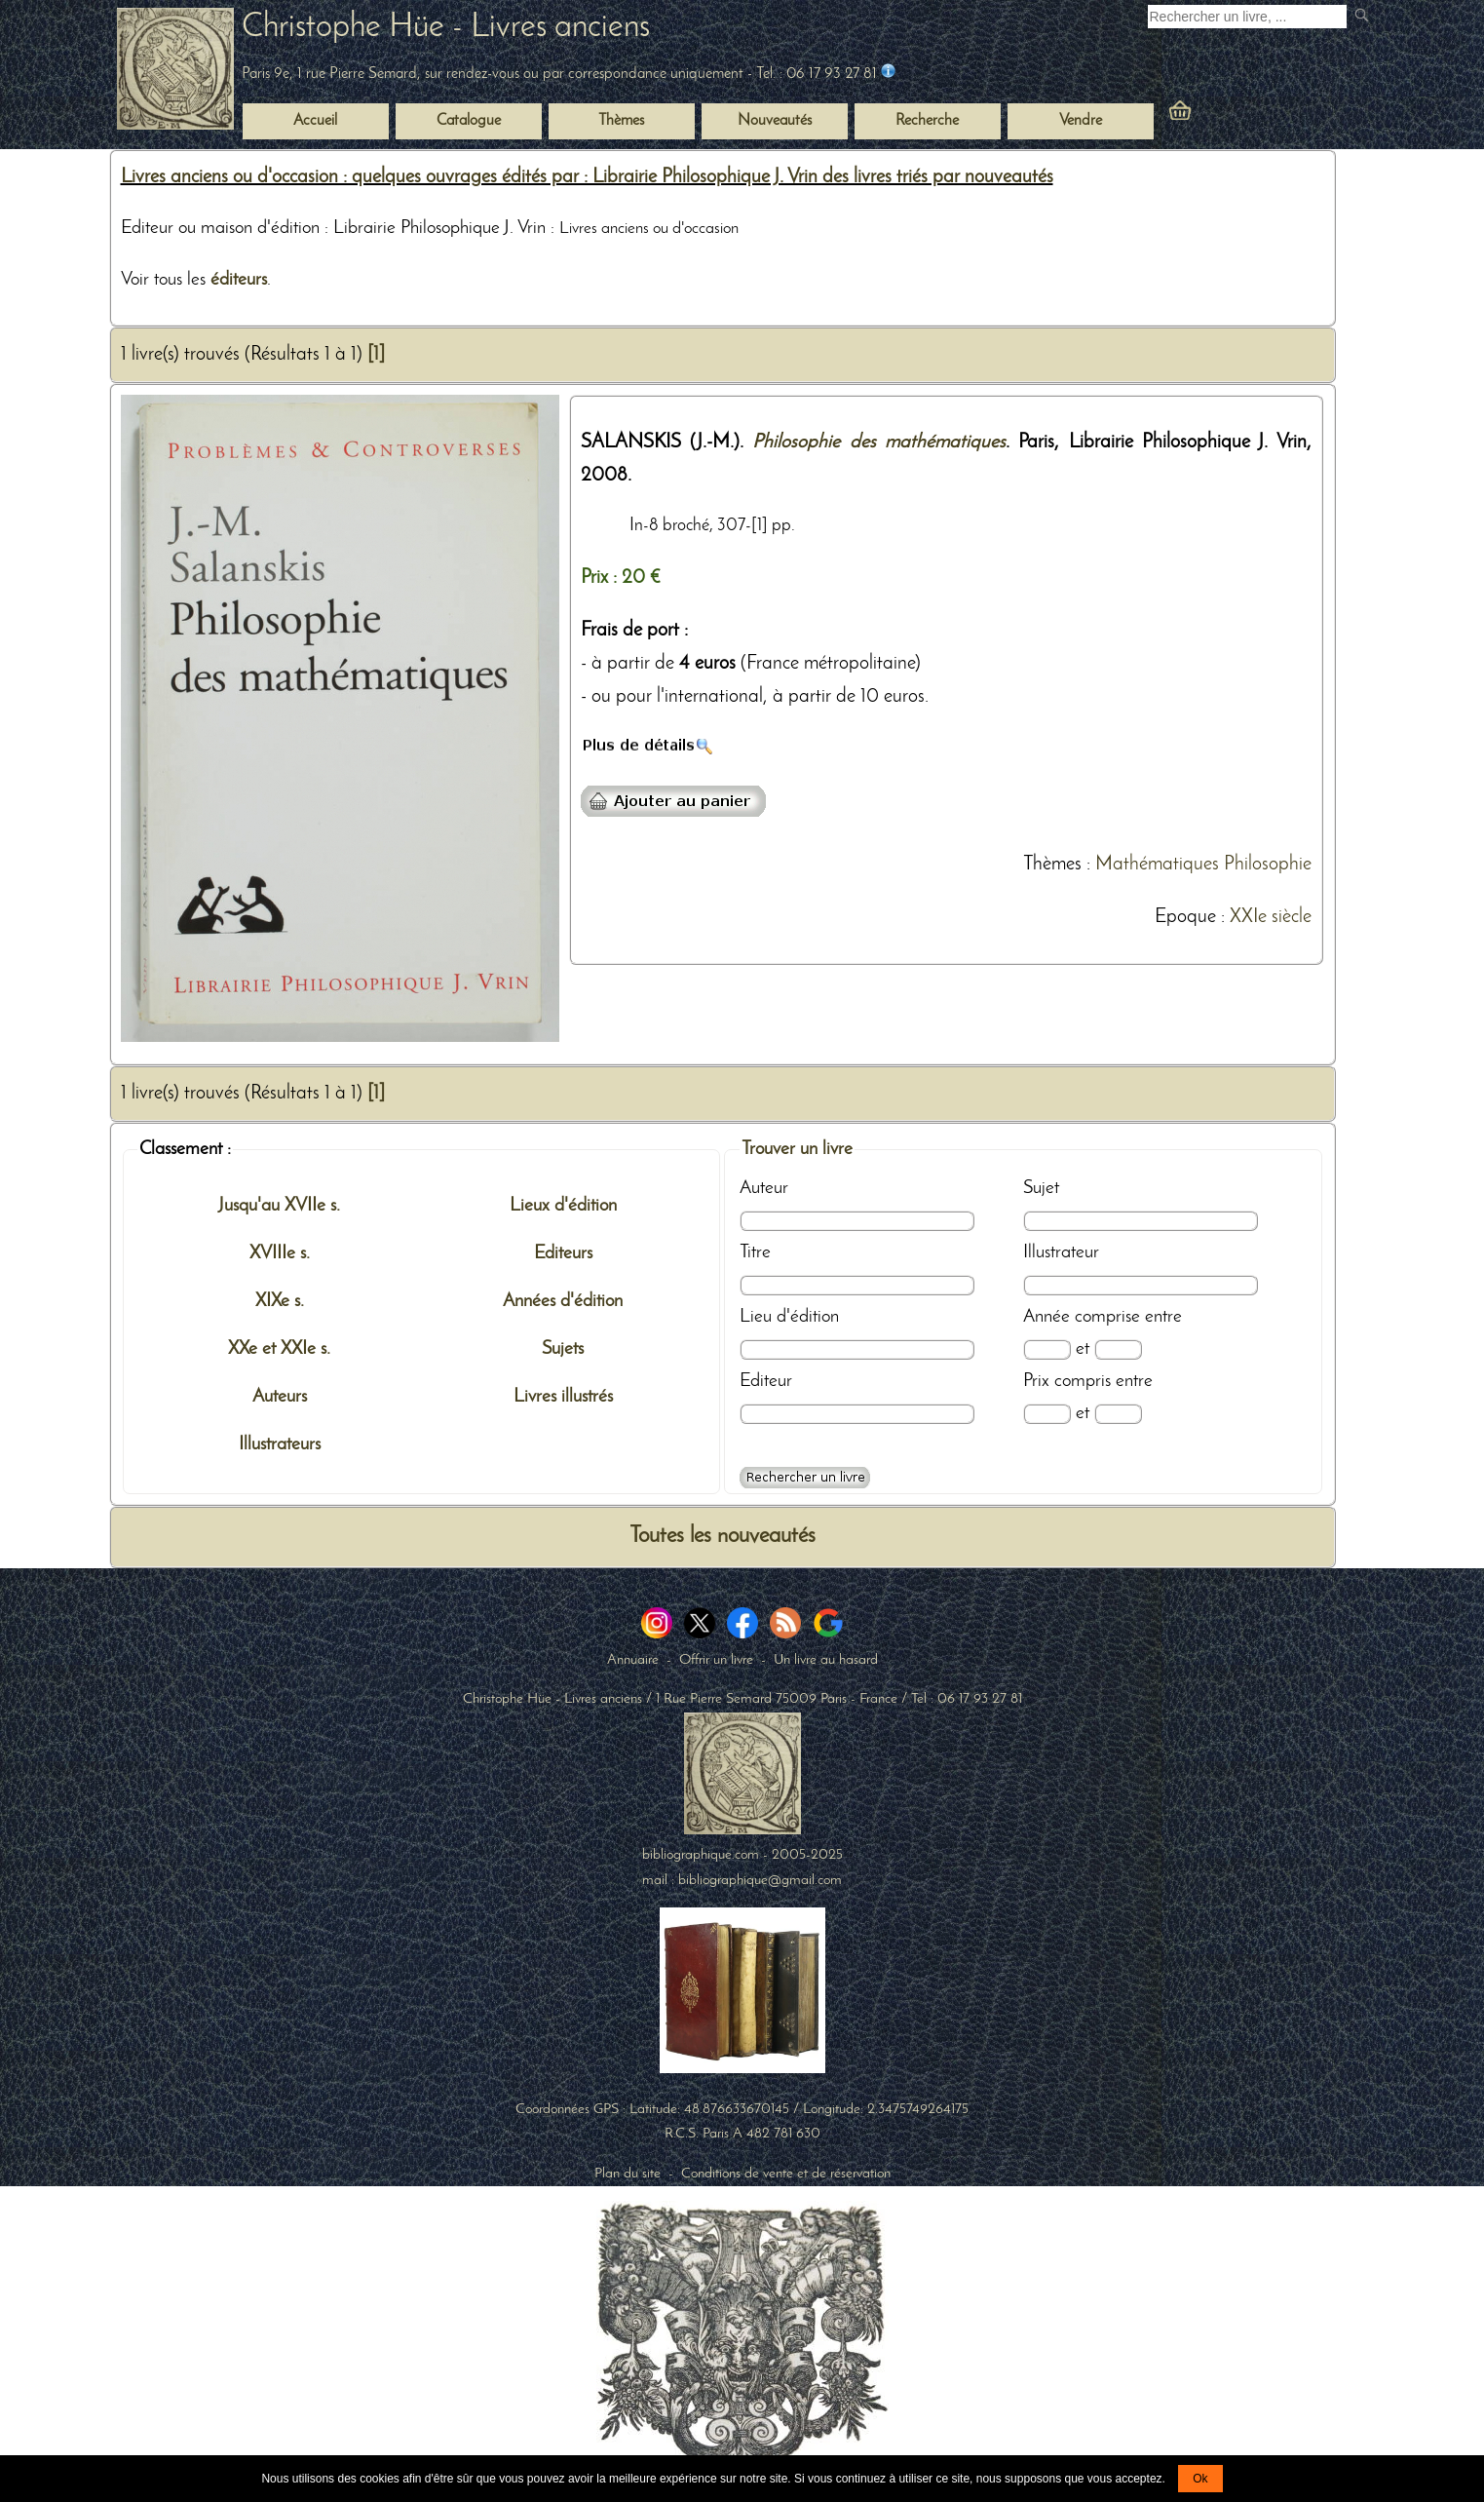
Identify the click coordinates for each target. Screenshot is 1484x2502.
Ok (1200, 2478)
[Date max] (1118, 1349)
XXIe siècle (1271, 917)
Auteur (764, 1188)
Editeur (766, 1381)
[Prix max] (1118, 1414)
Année (1046, 1317)
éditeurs (238, 279)
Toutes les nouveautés (722, 1536)
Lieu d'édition (789, 1317)
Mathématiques (1157, 864)
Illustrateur (1061, 1252)
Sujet (1041, 1188)
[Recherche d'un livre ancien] (1247, 16)
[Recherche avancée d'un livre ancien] (805, 1477)
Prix (1036, 1381)
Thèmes (1052, 864)
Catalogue (469, 121)
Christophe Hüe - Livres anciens (446, 28)
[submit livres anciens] (1363, 17)
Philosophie (1268, 864)
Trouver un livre (797, 1149)
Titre (755, 1252)
